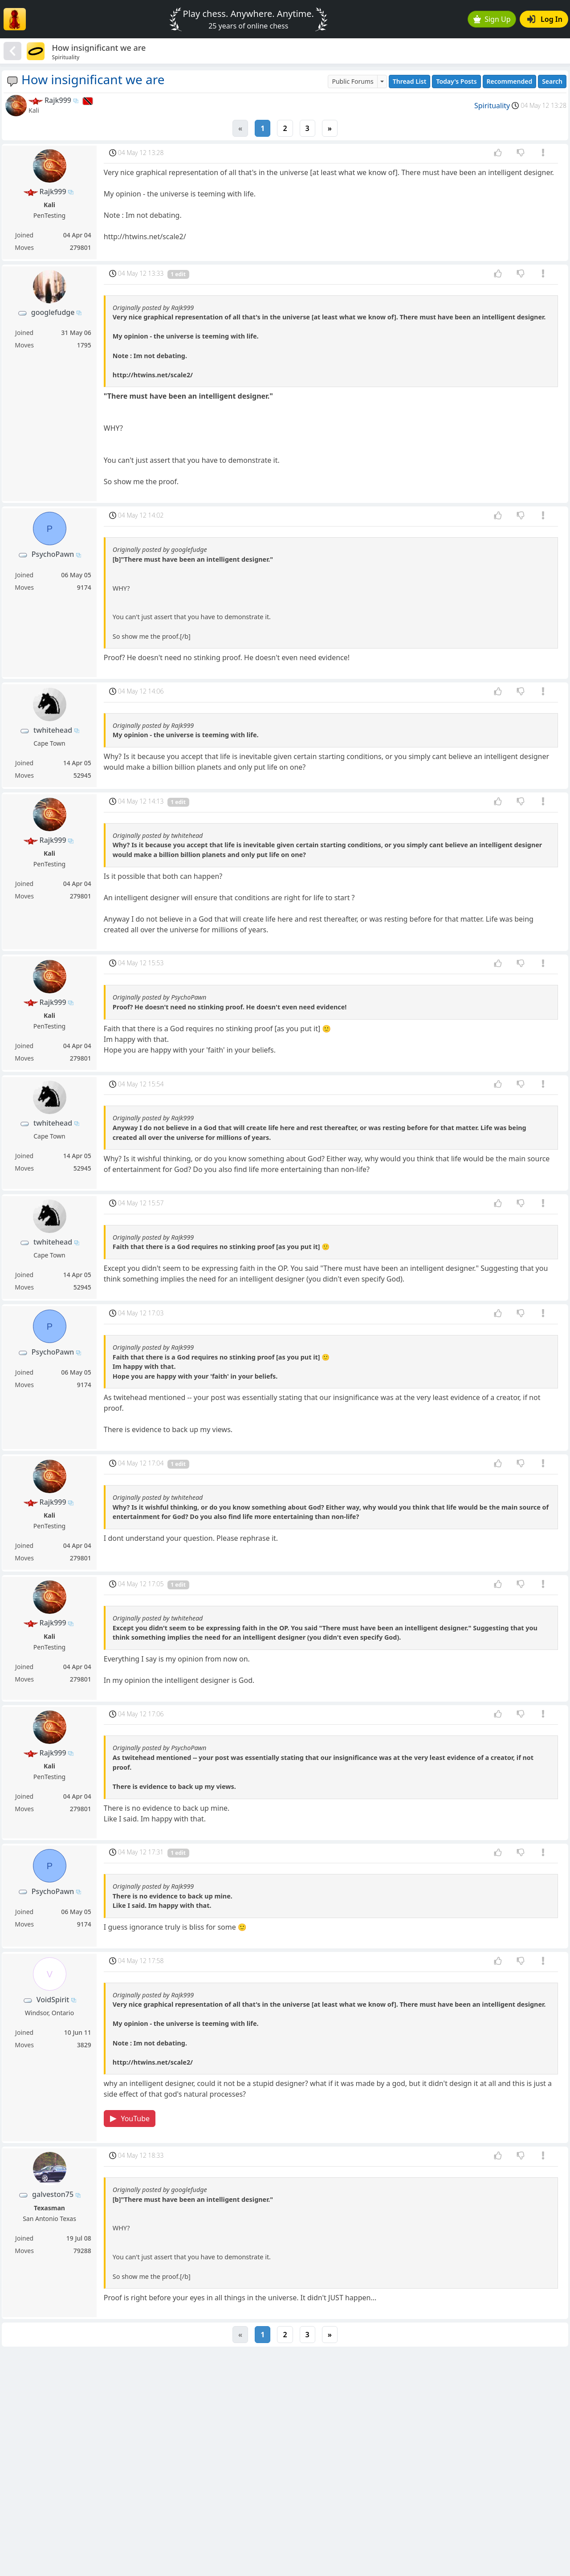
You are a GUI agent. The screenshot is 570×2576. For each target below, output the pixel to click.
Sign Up (492, 19)
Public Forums (352, 81)
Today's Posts (456, 81)
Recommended (510, 81)
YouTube (130, 2118)
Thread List (410, 81)
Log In (544, 19)
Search (552, 81)
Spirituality (492, 105)
